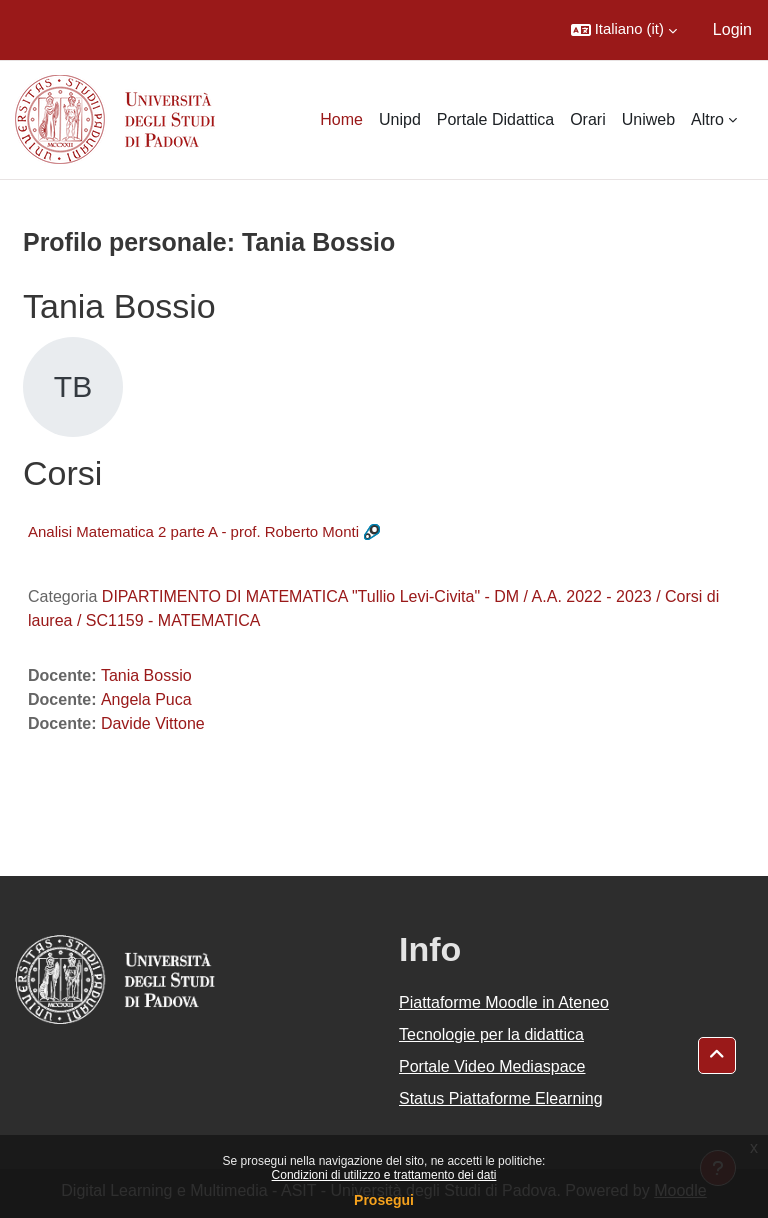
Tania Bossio (146, 675)
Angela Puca (146, 699)
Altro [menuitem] (707, 119)
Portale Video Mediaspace (492, 1066)
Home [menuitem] (341, 119)
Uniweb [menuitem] (648, 119)
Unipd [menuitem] (400, 119)
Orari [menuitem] (588, 119)
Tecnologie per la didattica (491, 1034)
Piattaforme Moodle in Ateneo (504, 1002)
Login (732, 29)
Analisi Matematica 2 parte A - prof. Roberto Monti (193, 531)
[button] (624, 30)
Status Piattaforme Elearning (501, 1098)
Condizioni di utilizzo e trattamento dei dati (384, 1175)
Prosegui (384, 1200)
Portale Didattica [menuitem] (495, 119)
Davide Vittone (153, 723)
